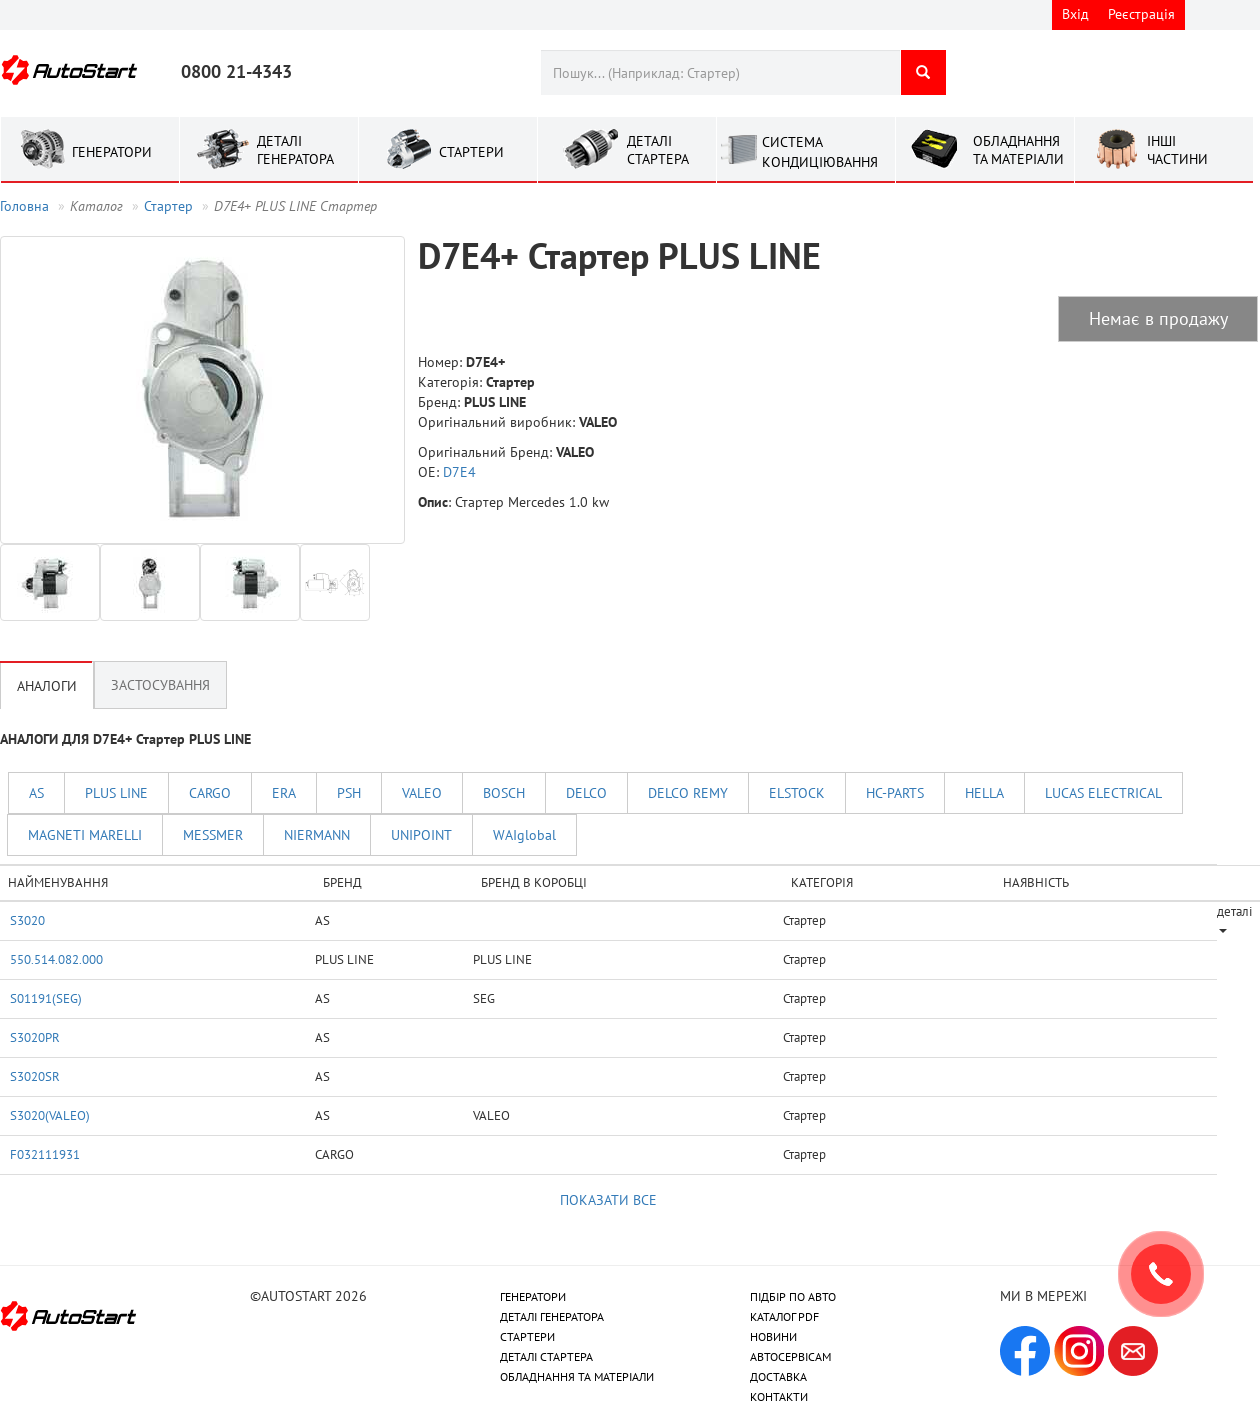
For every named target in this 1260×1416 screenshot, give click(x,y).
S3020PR (35, 1037)
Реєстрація (1141, 14)
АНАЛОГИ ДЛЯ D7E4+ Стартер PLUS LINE (125, 739)
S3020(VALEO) (50, 1115)
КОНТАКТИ (779, 1396)
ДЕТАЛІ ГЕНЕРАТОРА (552, 1316)
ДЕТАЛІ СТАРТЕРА (546, 1356)
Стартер (168, 206)
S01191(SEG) (46, 998)
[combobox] (720, 72)
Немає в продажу (1158, 318)
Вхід (1075, 14)
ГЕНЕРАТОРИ (533, 1296)
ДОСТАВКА (778, 1376)
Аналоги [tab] (47, 686)
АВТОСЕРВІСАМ (790, 1356)
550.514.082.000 (56, 959)
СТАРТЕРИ (527, 1336)
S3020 (27, 920)
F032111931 (45, 1154)
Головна (24, 206)
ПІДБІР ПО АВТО (793, 1296)
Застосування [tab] (160, 685)
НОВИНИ (773, 1336)
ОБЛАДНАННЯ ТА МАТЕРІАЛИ (577, 1376)
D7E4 (459, 472)
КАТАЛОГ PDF (784, 1316)
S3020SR (35, 1076)
